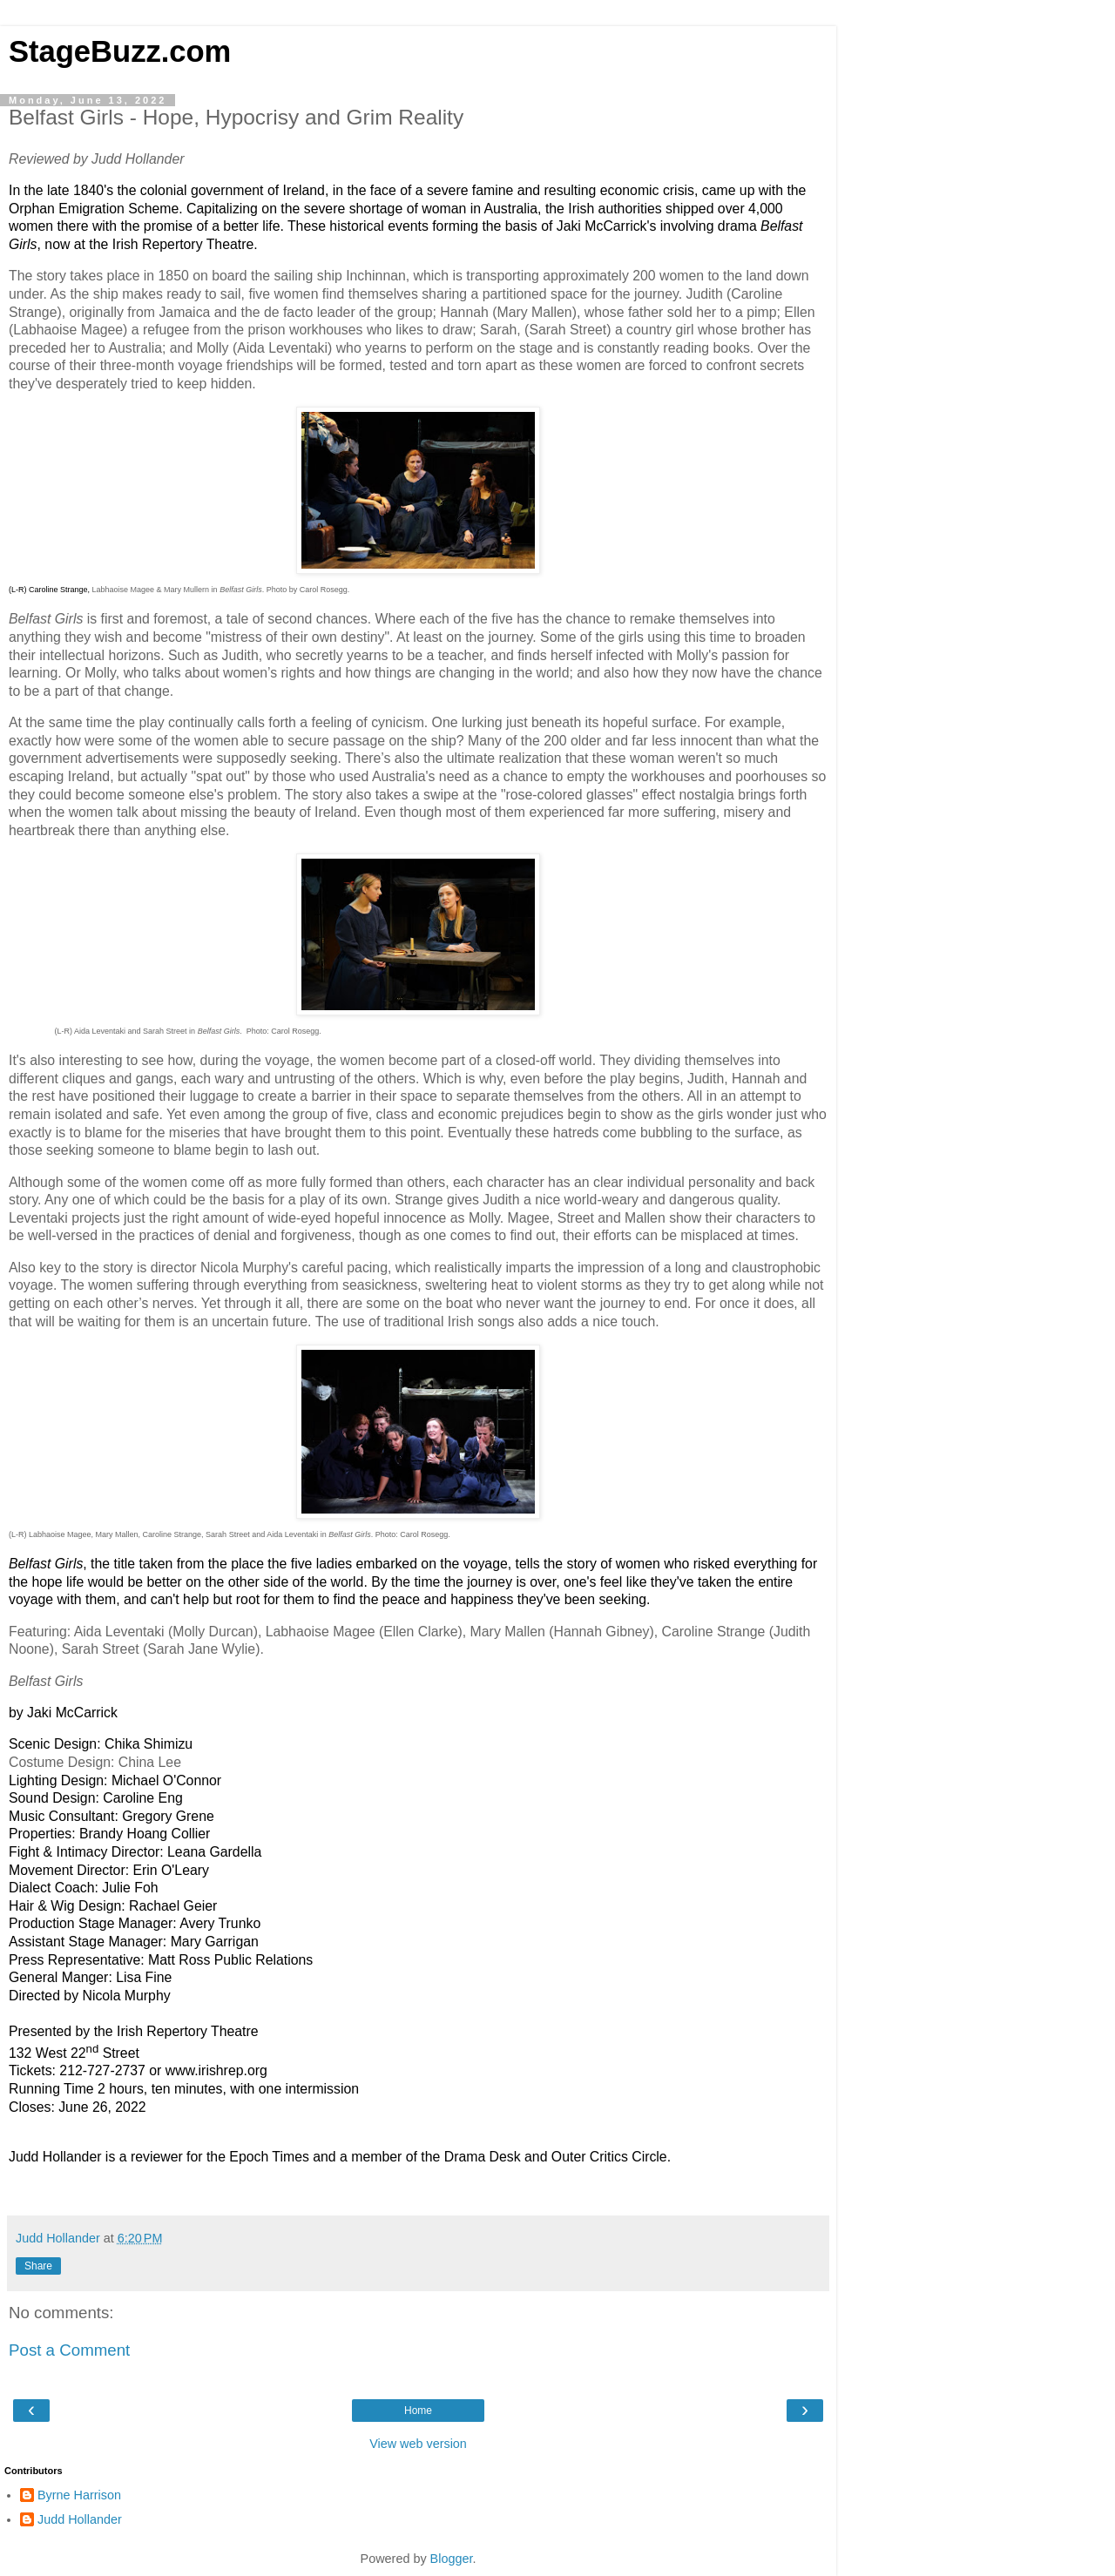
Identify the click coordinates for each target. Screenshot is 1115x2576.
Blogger (451, 2559)
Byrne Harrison (79, 2495)
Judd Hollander (79, 2519)
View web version (418, 2444)
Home (418, 2410)
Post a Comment (69, 2350)
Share (38, 2266)
